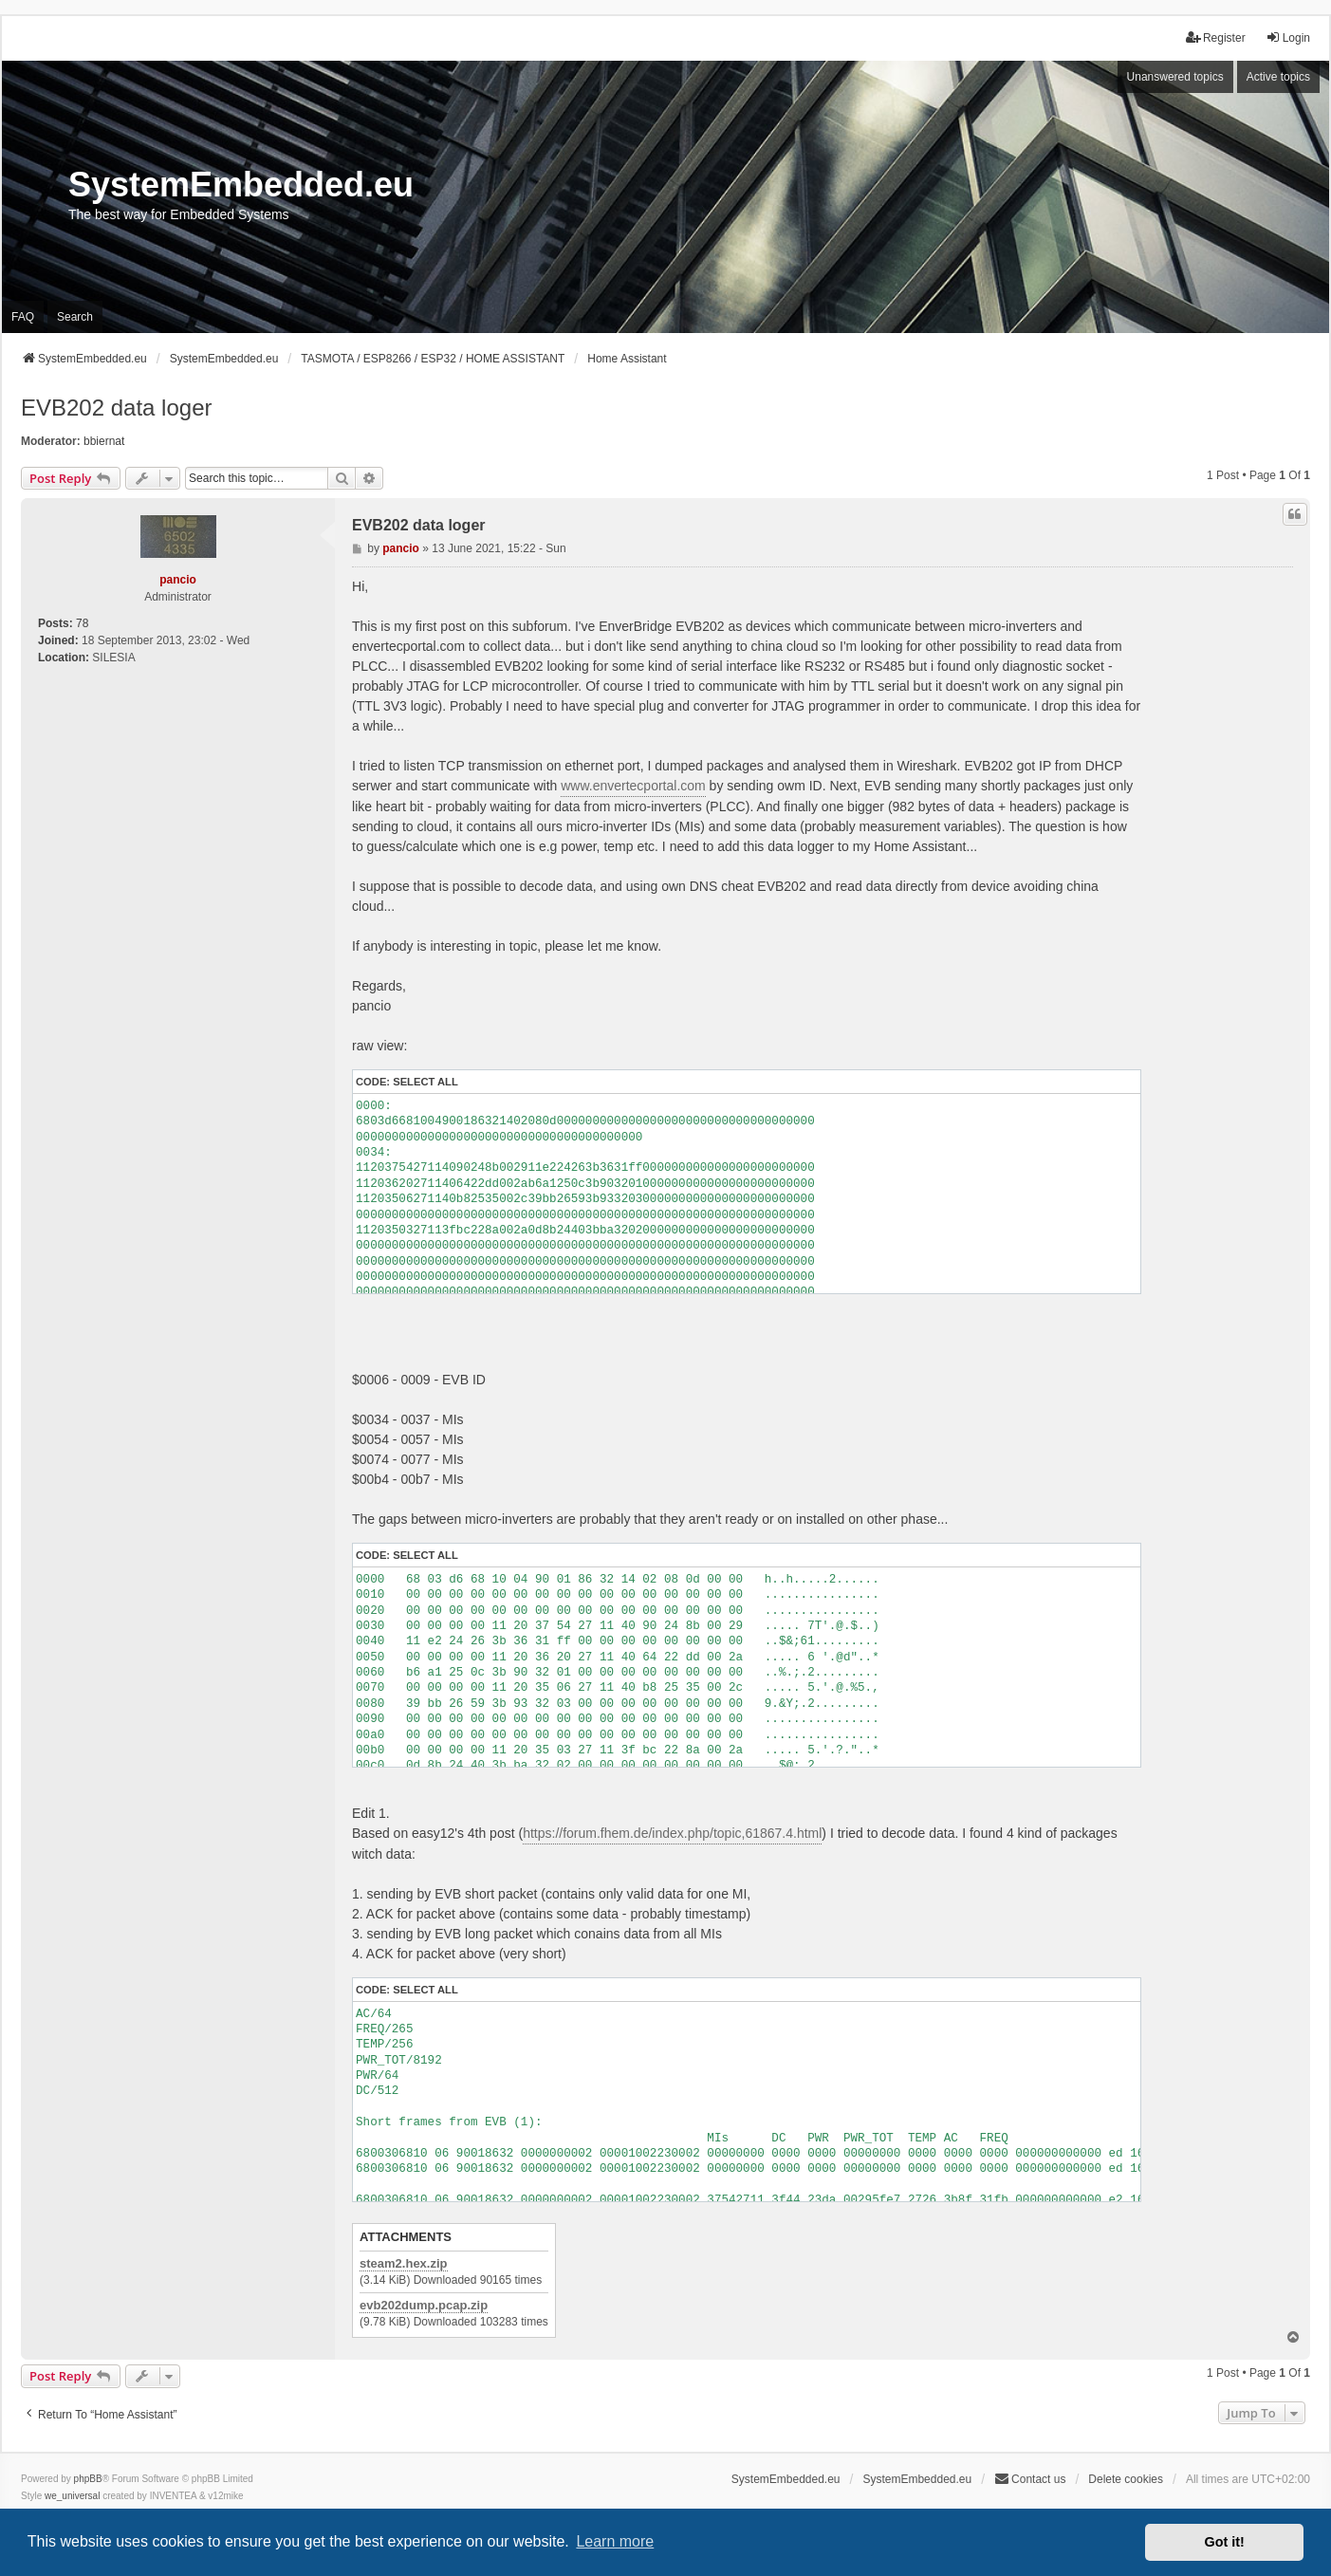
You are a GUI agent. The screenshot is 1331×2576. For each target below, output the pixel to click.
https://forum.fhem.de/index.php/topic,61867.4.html (672, 1833)
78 (82, 623)
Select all (425, 1081)
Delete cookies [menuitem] (1125, 2479)
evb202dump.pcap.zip (424, 2305)
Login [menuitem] (1288, 37)
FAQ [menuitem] (22, 317)
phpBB (88, 2479)
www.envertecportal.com (633, 785)
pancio (177, 579)
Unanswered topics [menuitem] (1175, 76)
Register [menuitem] (1216, 37)
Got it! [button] (1225, 2541)
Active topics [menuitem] (1278, 76)
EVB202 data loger (116, 407)
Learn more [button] (615, 2541)
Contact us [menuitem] (1029, 2479)
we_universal (72, 2496)
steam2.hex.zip (404, 2263)
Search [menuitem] (75, 317)
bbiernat (103, 441)
